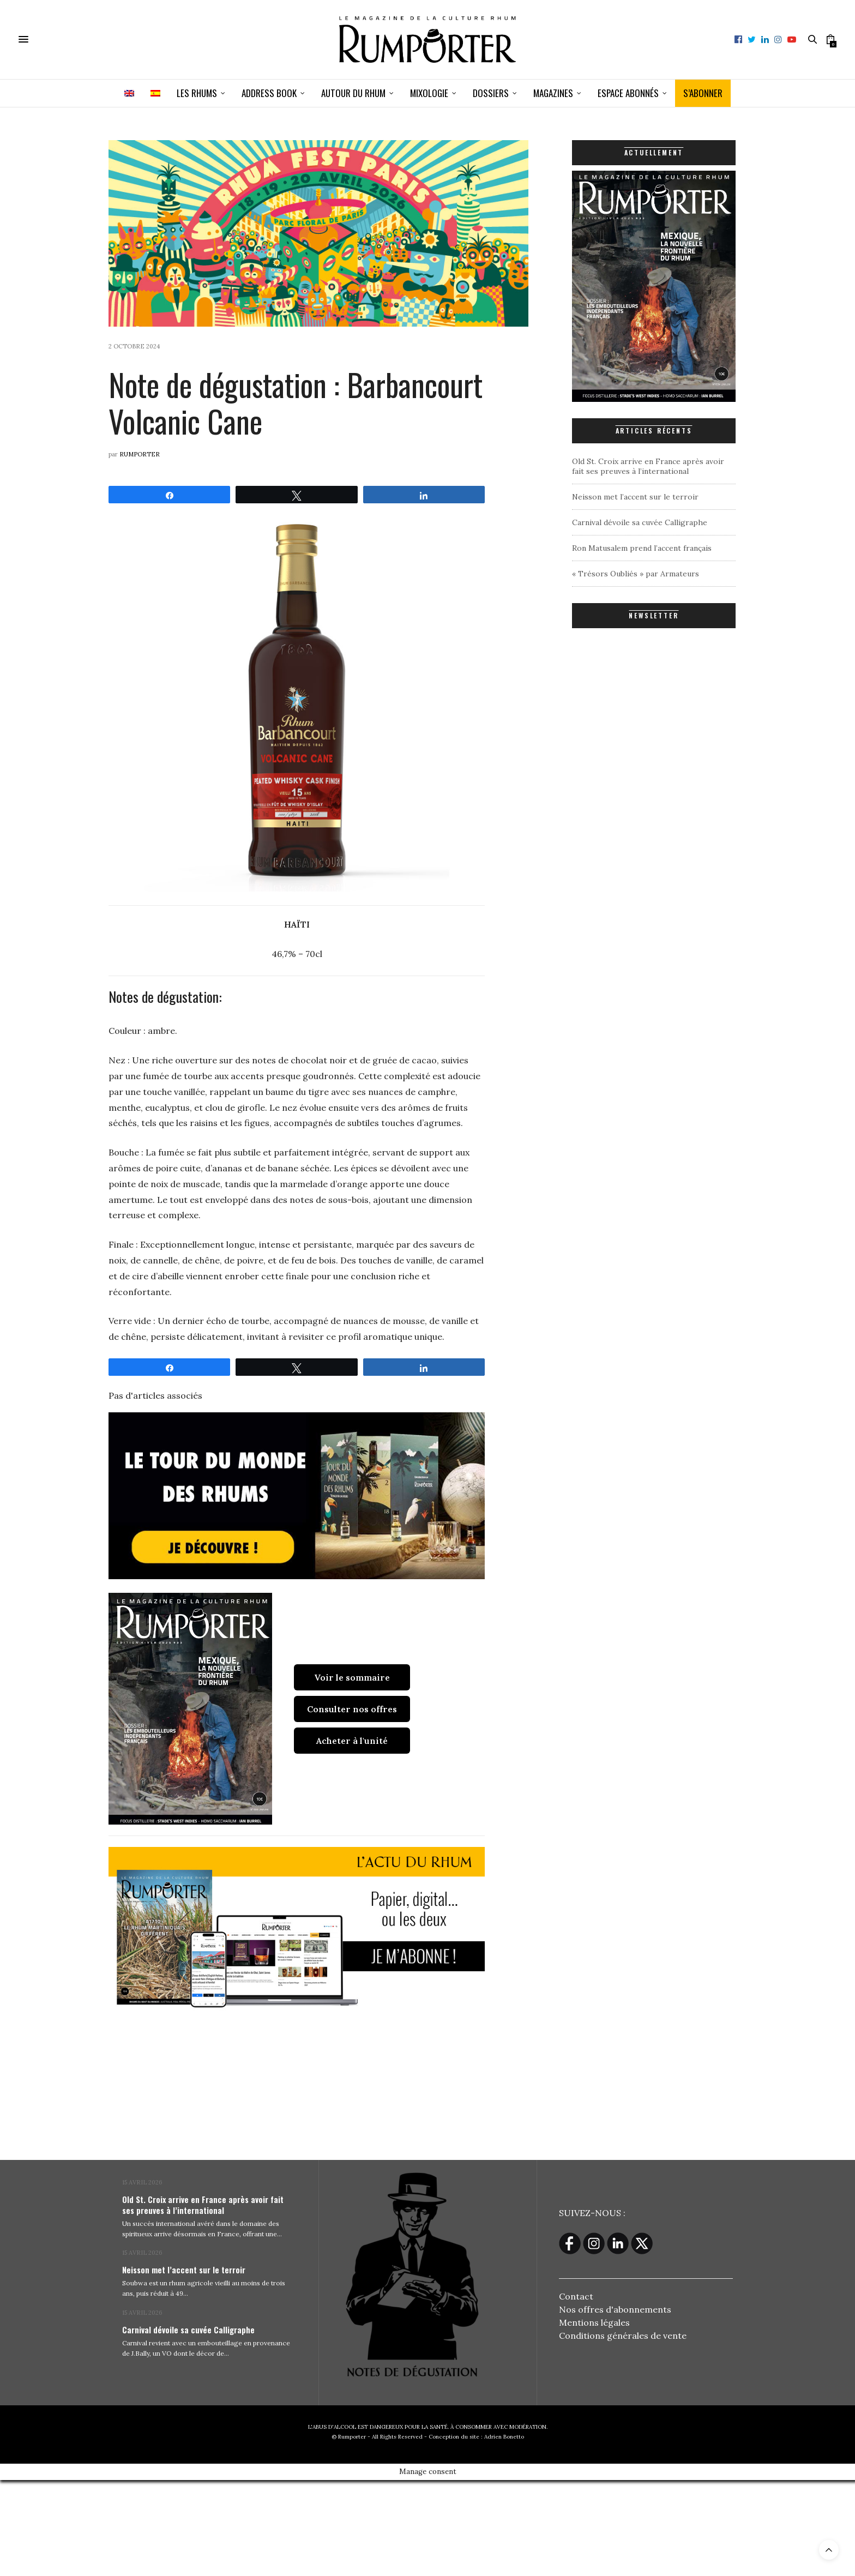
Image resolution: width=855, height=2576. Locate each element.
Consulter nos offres (352, 1709)
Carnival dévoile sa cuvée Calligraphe (639, 522)
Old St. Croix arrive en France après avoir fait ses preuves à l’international (648, 466)
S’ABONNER (702, 93)
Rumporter (139, 454)
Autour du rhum (353, 93)
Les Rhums (197, 93)
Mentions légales (594, 2322)
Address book (269, 93)
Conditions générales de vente (623, 2335)
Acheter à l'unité (352, 1740)
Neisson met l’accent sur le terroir (635, 497)
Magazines (553, 93)
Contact (576, 2296)
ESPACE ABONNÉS (628, 93)
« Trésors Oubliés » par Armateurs (635, 574)
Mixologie (429, 93)
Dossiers (491, 93)
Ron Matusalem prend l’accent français (642, 548)
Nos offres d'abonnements (615, 2309)
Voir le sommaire (352, 1677)
